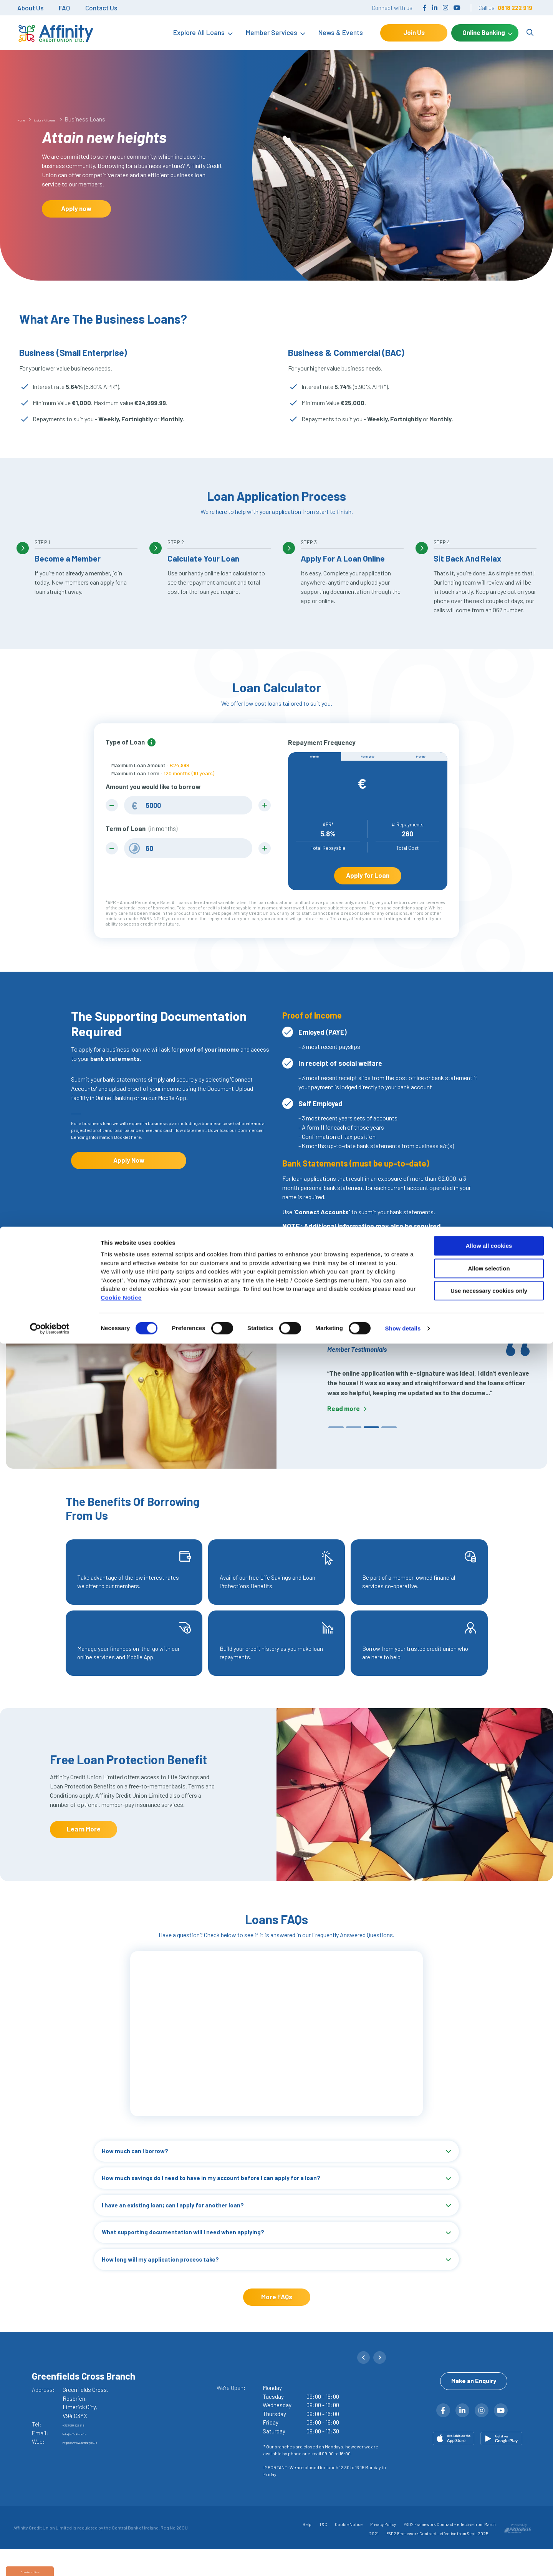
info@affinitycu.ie (85, 2456)
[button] (367, 2387)
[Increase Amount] (261, 806)
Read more (343, 1425)
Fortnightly (367, 761)
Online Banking (483, 32)
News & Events (340, 32)
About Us (30, 8)
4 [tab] (385, 1445)
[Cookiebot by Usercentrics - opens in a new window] (49, 2561)
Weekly (315, 761)
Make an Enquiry (473, 2419)
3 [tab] (367, 1445)
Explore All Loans (199, 32)
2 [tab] (350, 1445)
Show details (403, 2561)
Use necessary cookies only (488, 2523)
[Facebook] (425, 7)
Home (24, 119)
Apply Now (128, 1176)
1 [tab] (332, 1445)
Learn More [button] (84, 1845)
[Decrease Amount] (115, 806)
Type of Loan (125, 742)
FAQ (64, 8)
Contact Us (101, 8)
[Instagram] (445, 7)
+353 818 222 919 (83, 2448)
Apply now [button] (76, 208)
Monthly (421, 761)
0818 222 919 (515, 7)
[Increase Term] (261, 851)
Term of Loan (141, 831)
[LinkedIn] (434, 7)
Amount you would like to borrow (153, 786)
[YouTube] (457, 7)
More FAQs (276, 2320)
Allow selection (489, 2501)
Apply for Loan (367, 885)
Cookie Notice (121, 2530)
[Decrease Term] (115, 851)
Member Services (271, 32)
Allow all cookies (489, 2478)
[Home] (51, 33)
